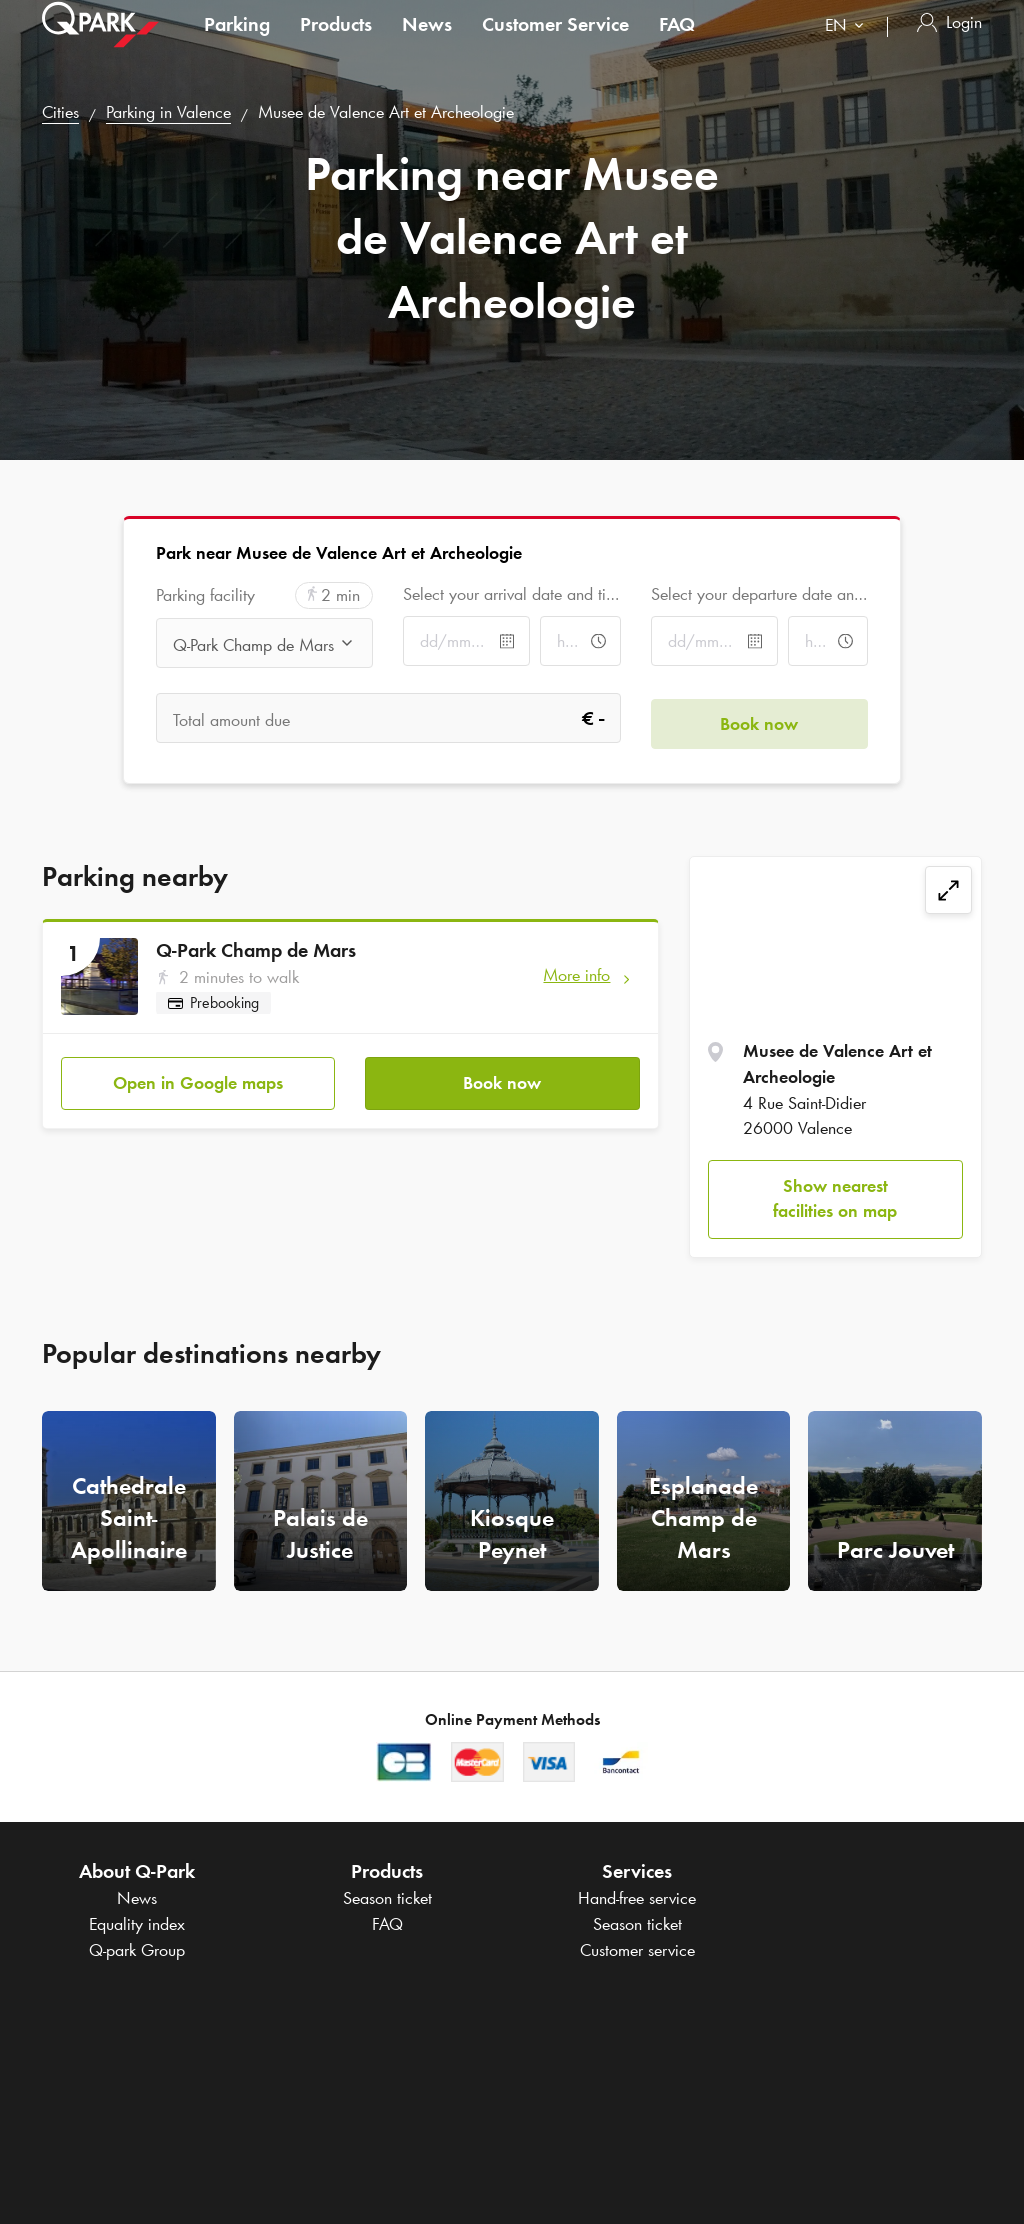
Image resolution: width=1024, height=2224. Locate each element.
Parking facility (205, 595)
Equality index (137, 1924)
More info (576, 975)
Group (137, 1950)
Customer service (637, 1950)
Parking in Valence (168, 112)
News (427, 44)
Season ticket (387, 1898)
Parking (237, 44)
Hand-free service (637, 1898)
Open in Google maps (198, 1077)
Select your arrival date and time (511, 594)
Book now (502, 1077)
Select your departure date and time (759, 594)
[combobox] (848, 47)
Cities (60, 112)
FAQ (677, 44)
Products (336, 44)
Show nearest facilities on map (835, 1199)
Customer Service (555, 44)
